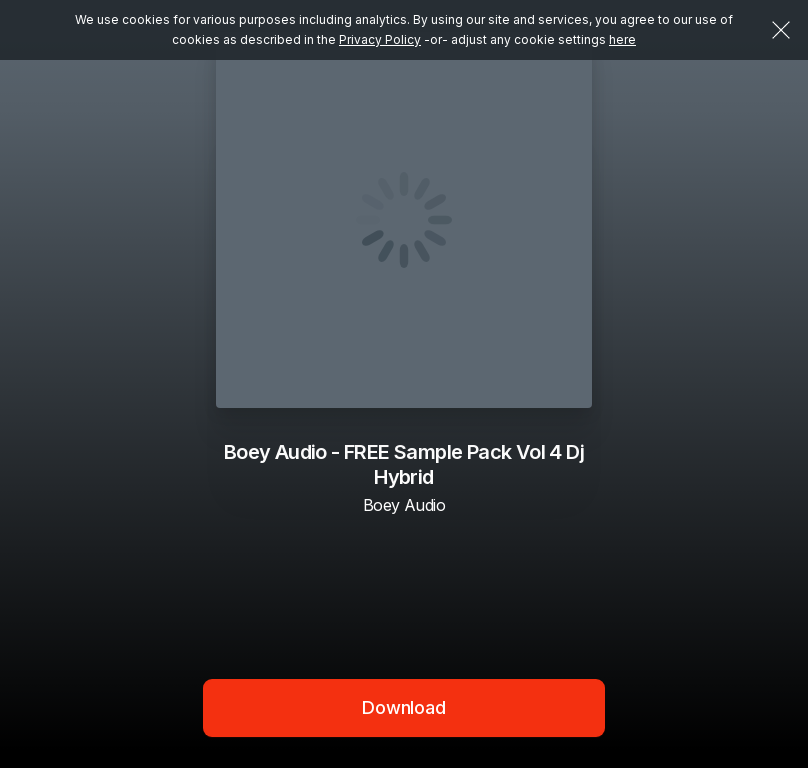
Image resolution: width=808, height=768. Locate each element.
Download (404, 707)
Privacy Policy (380, 39)
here (622, 39)
